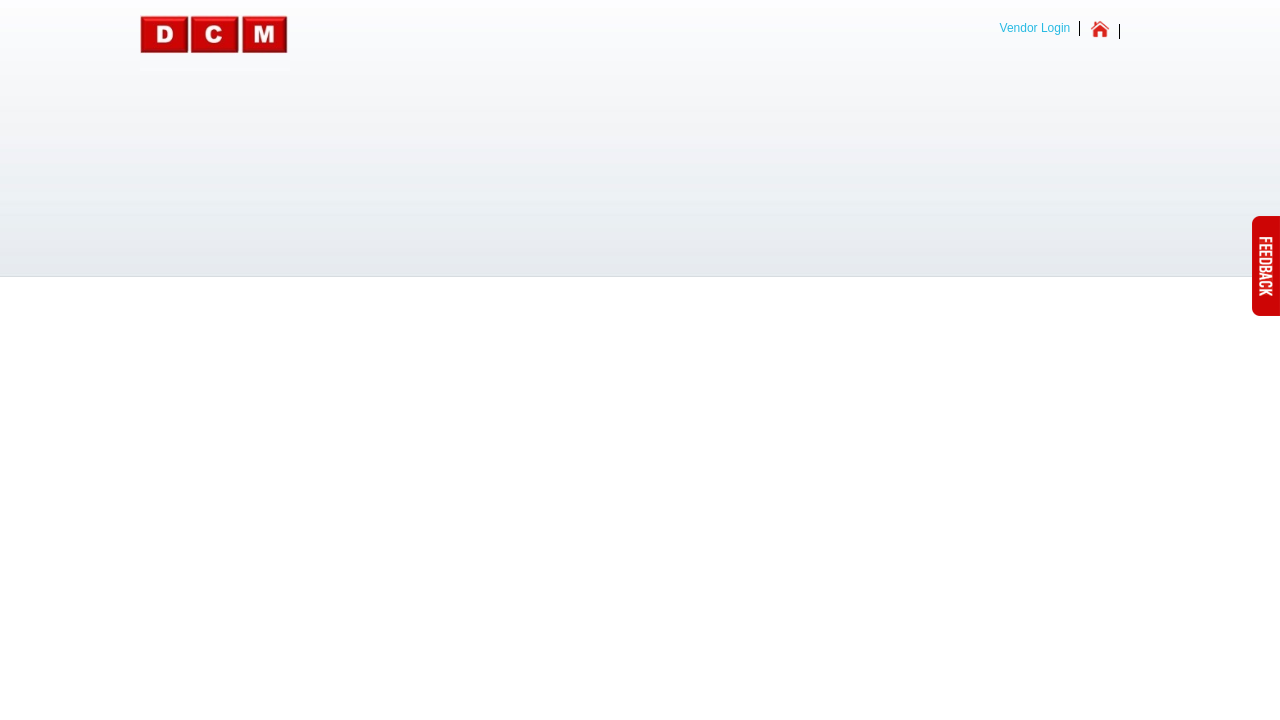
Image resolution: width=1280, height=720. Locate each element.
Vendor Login (1035, 28)
